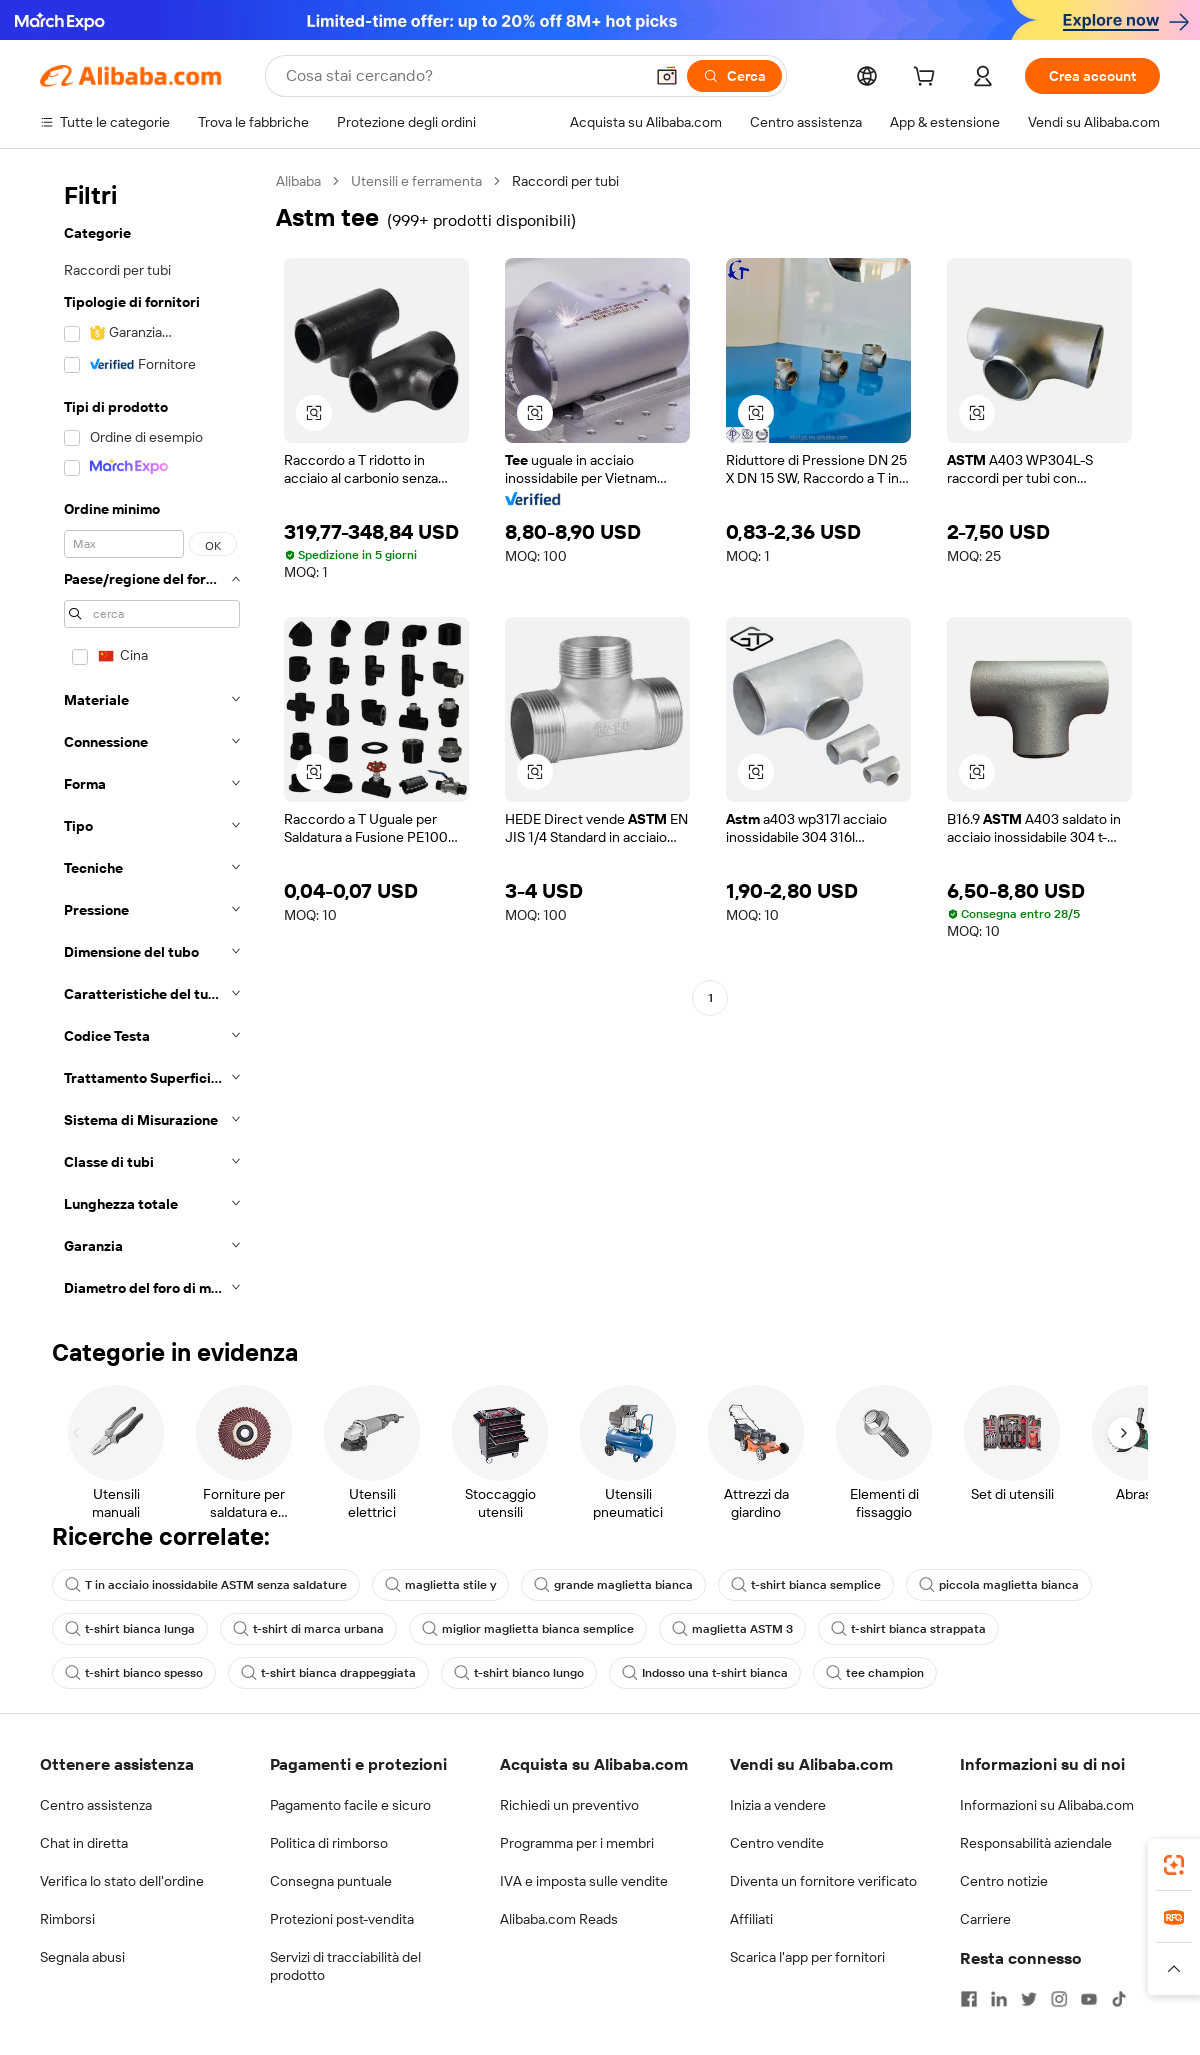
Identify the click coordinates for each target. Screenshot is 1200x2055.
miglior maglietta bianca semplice (528, 1629)
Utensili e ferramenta (416, 181)
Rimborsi (67, 1919)
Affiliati (751, 1919)
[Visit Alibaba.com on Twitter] (1029, 1999)
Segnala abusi (82, 1957)
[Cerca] (734, 76)
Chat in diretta (84, 1843)
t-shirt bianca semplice (806, 1585)
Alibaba (298, 181)
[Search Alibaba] (462, 76)
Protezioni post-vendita (342, 1919)
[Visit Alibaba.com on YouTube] (1089, 1999)
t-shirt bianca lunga (130, 1629)
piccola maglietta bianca (999, 1585)
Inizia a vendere (778, 1805)
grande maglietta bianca (613, 1585)
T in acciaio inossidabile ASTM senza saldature (206, 1585)
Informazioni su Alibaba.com (1047, 1805)
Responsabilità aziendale (1036, 1843)
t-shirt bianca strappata (908, 1629)
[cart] (928, 79)
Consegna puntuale (331, 1881)
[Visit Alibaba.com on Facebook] (969, 1999)
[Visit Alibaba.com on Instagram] (1059, 1999)
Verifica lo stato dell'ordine (122, 1881)
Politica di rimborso (329, 1843)
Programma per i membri (577, 1843)
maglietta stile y (440, 1585)
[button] (667, 76)
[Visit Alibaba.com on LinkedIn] (999, 1999)
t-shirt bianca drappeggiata (328, 1673)
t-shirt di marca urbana (308, 1629)
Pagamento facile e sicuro (350, 1805)
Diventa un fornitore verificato (823, 1881)
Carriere (985, 1919)
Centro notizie (1004, 1881)
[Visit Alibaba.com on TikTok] (1119, 1999)
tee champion (875, 1673)
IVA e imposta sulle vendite (584, 1881)
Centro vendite (777, 1843)
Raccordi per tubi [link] (565, 181)
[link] (1174, 1865)
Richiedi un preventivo (569, 1805)
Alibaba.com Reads (559, 1919)
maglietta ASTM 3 (732, 1629)
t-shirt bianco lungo (519, 1673)
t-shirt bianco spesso (134, 1673)
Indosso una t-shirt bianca (705, 1673)
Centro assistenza (96, 1805)
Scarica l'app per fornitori (807, 1957)
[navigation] (152, 740)
